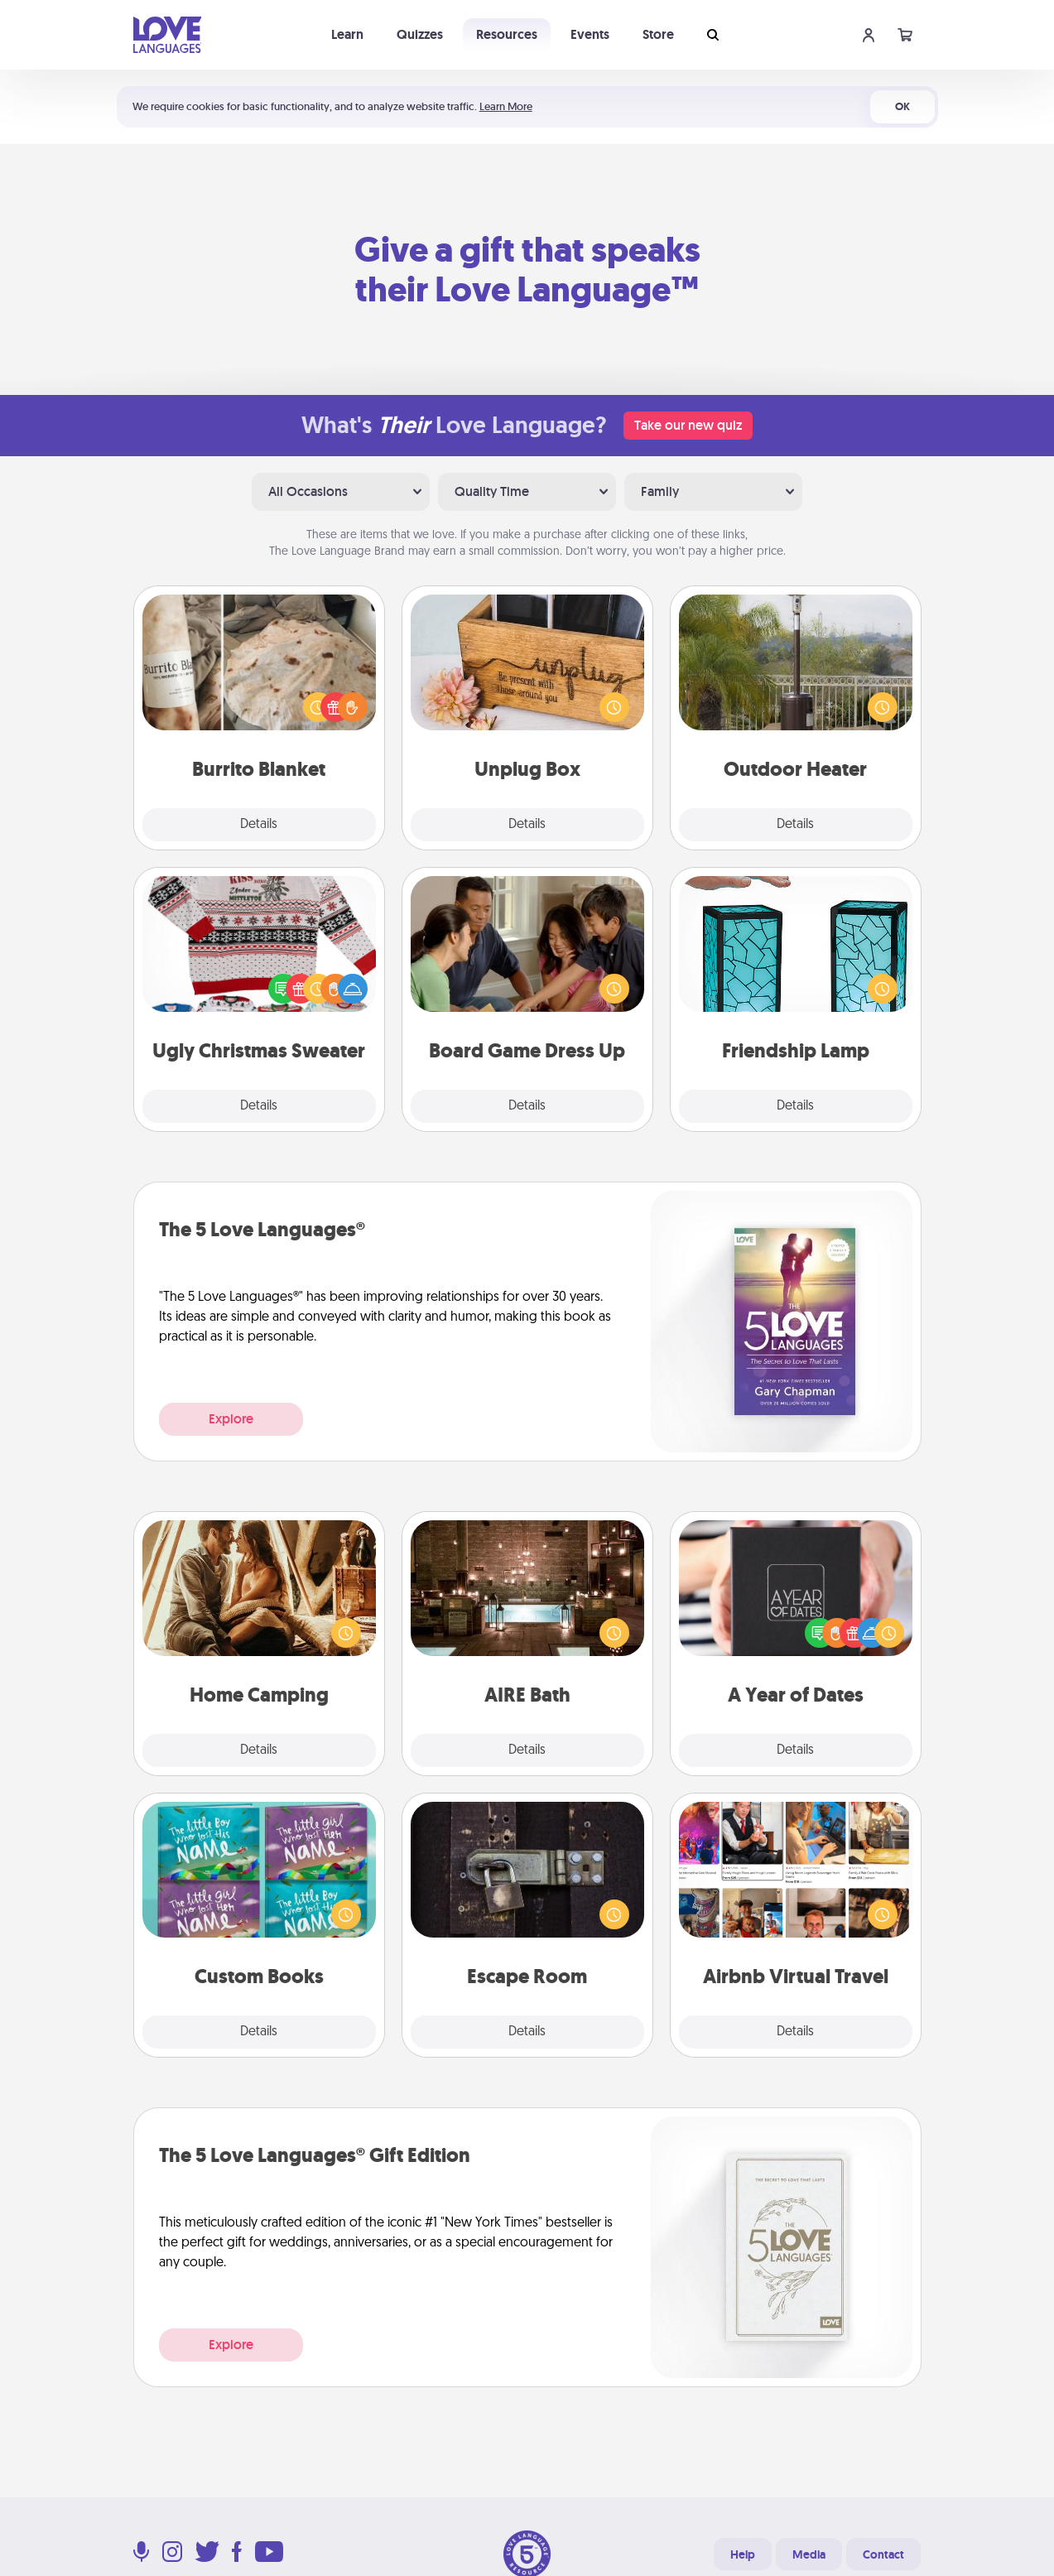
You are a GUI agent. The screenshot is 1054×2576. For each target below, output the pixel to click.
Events (589, 34)
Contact (883, 2554)
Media (808, 2554)
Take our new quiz (688, 425)
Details (258, 824)
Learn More (505, 106)
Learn (347, 34)
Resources (506, 34)
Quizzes (420, 34)
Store (658, 34)
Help (742, 2554)
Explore (231, 1419)
